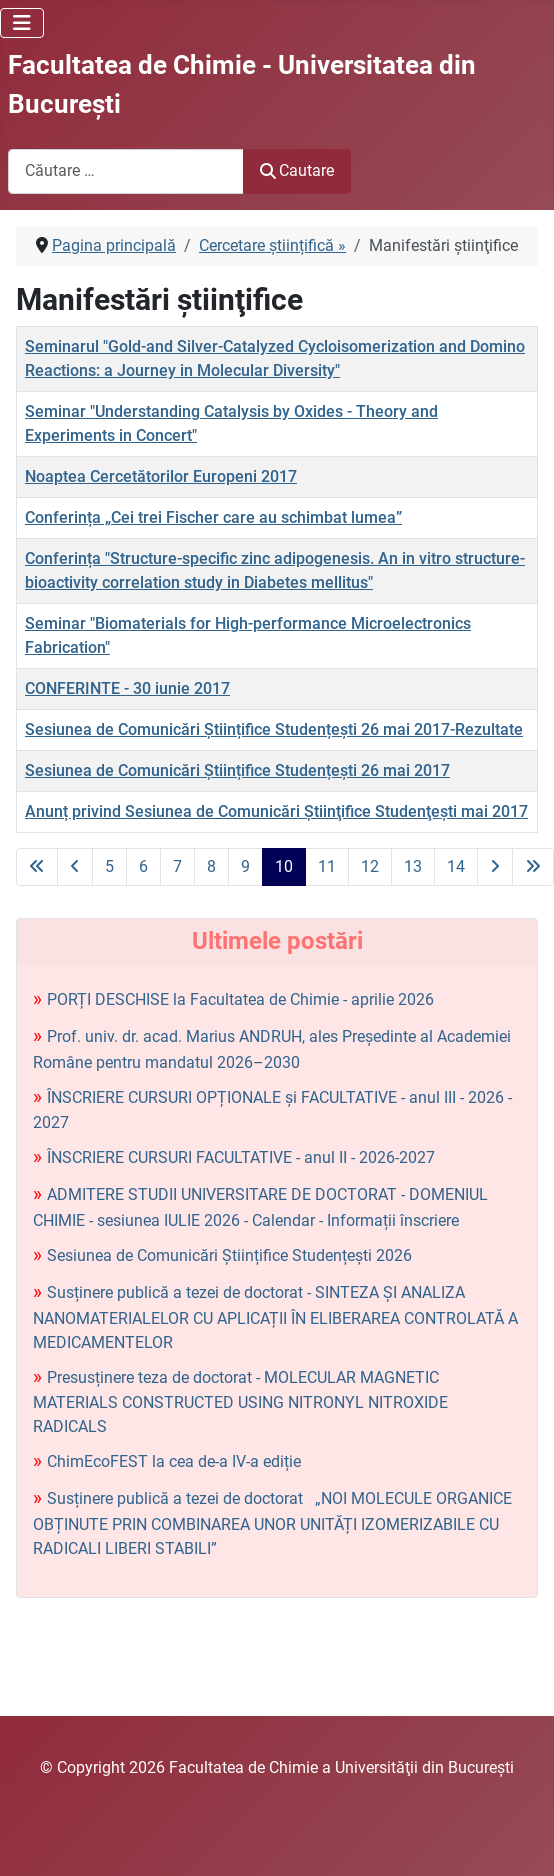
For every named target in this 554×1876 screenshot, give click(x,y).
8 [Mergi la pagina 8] (211, 866)
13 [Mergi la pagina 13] (413, 866)
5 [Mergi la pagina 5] (109, 866)
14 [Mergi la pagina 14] (456, 866)
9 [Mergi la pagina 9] (245, 866)
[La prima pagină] (37, 867)
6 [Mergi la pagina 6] (143, 866)
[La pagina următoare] (495, 867)
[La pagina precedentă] (75, 867)
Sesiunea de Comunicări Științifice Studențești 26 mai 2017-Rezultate (274, 729)
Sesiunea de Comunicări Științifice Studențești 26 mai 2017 (237, 770)
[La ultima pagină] (533, 867)
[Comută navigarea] (22, 23)
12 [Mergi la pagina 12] (370, 866)
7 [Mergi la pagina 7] (177, 866)
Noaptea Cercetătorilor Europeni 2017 (161, 476)
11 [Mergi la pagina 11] (327, 866)
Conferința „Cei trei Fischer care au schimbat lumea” (213, 517)
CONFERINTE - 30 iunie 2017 (127, 688)
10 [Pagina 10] (284, 866)
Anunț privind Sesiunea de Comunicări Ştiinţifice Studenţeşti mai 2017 (276, 811)
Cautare (297, 170)
